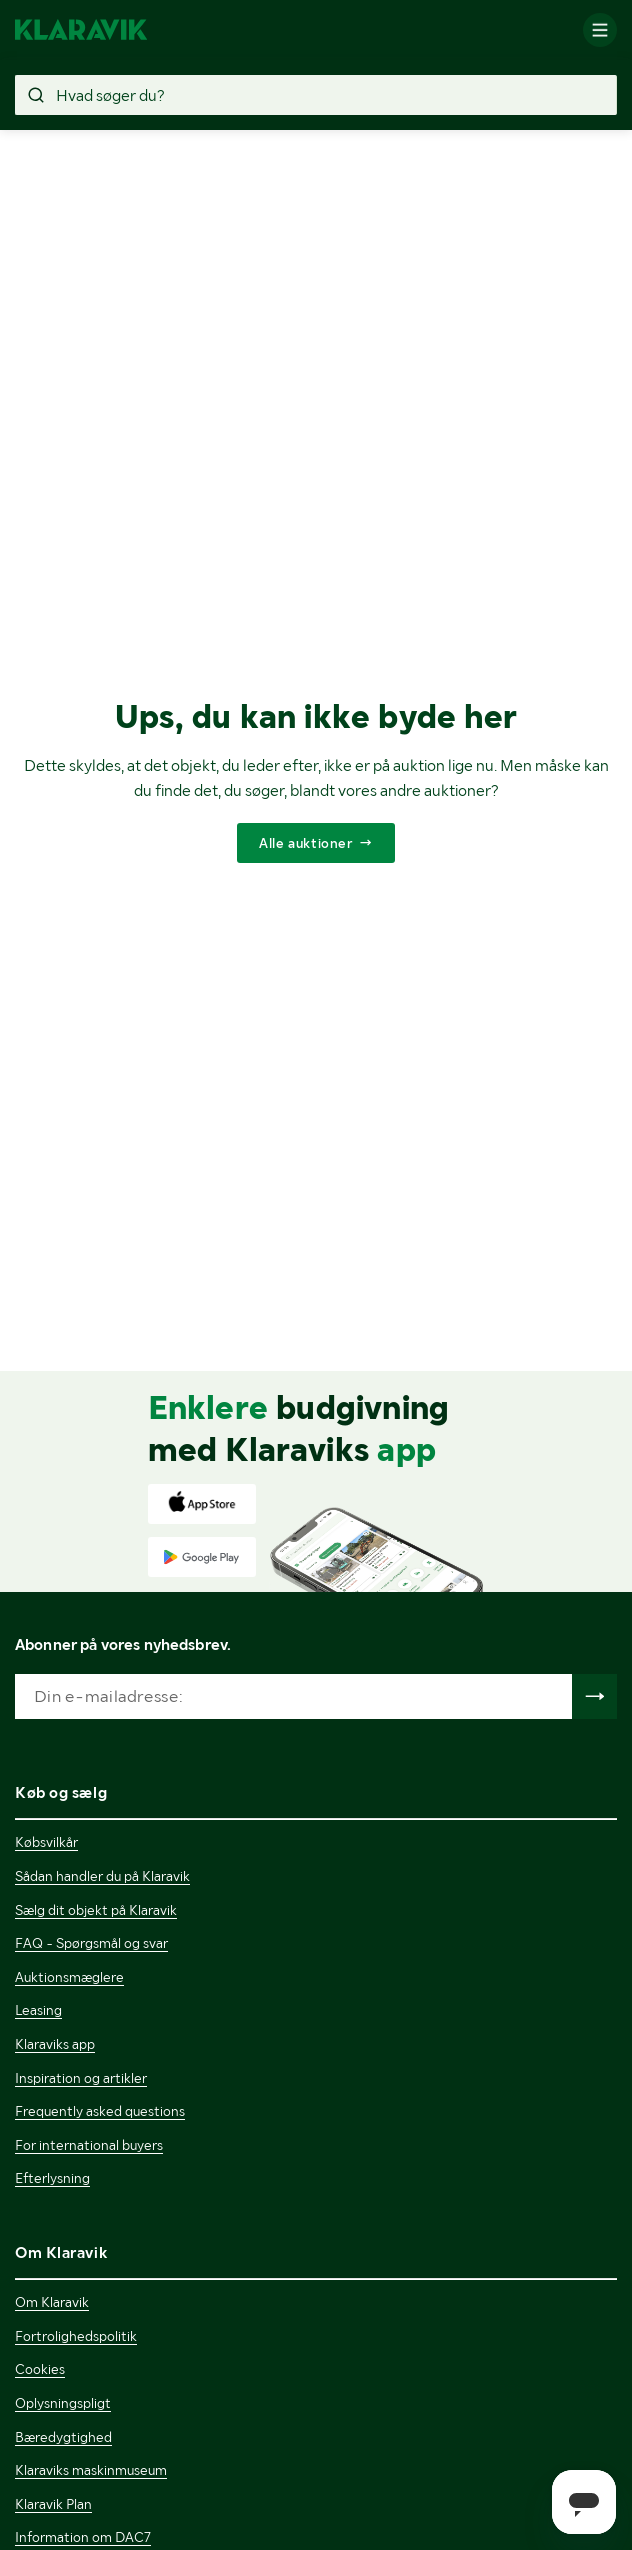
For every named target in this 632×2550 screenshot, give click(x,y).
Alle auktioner (305, 843)
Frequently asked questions (100, 2111)
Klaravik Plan (53, 2504)
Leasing (38, 2010)
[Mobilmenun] (600, 30)
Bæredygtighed (63, 2437)
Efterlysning (52, 2178)
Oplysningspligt (63, 2403)
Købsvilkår (46, 1842)
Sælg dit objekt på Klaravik (96, 1910)
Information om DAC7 (83, 2537)
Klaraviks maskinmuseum (91, 2470)
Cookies (40, 2369)
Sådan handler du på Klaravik (102, 1876)
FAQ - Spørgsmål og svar (91, 1943)
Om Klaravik (52, 2302)
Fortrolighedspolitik (76, 2336)
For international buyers (89, 2145)
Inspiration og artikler (81, 2078)
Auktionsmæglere (69, 1977)
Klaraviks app (55, 2044)
